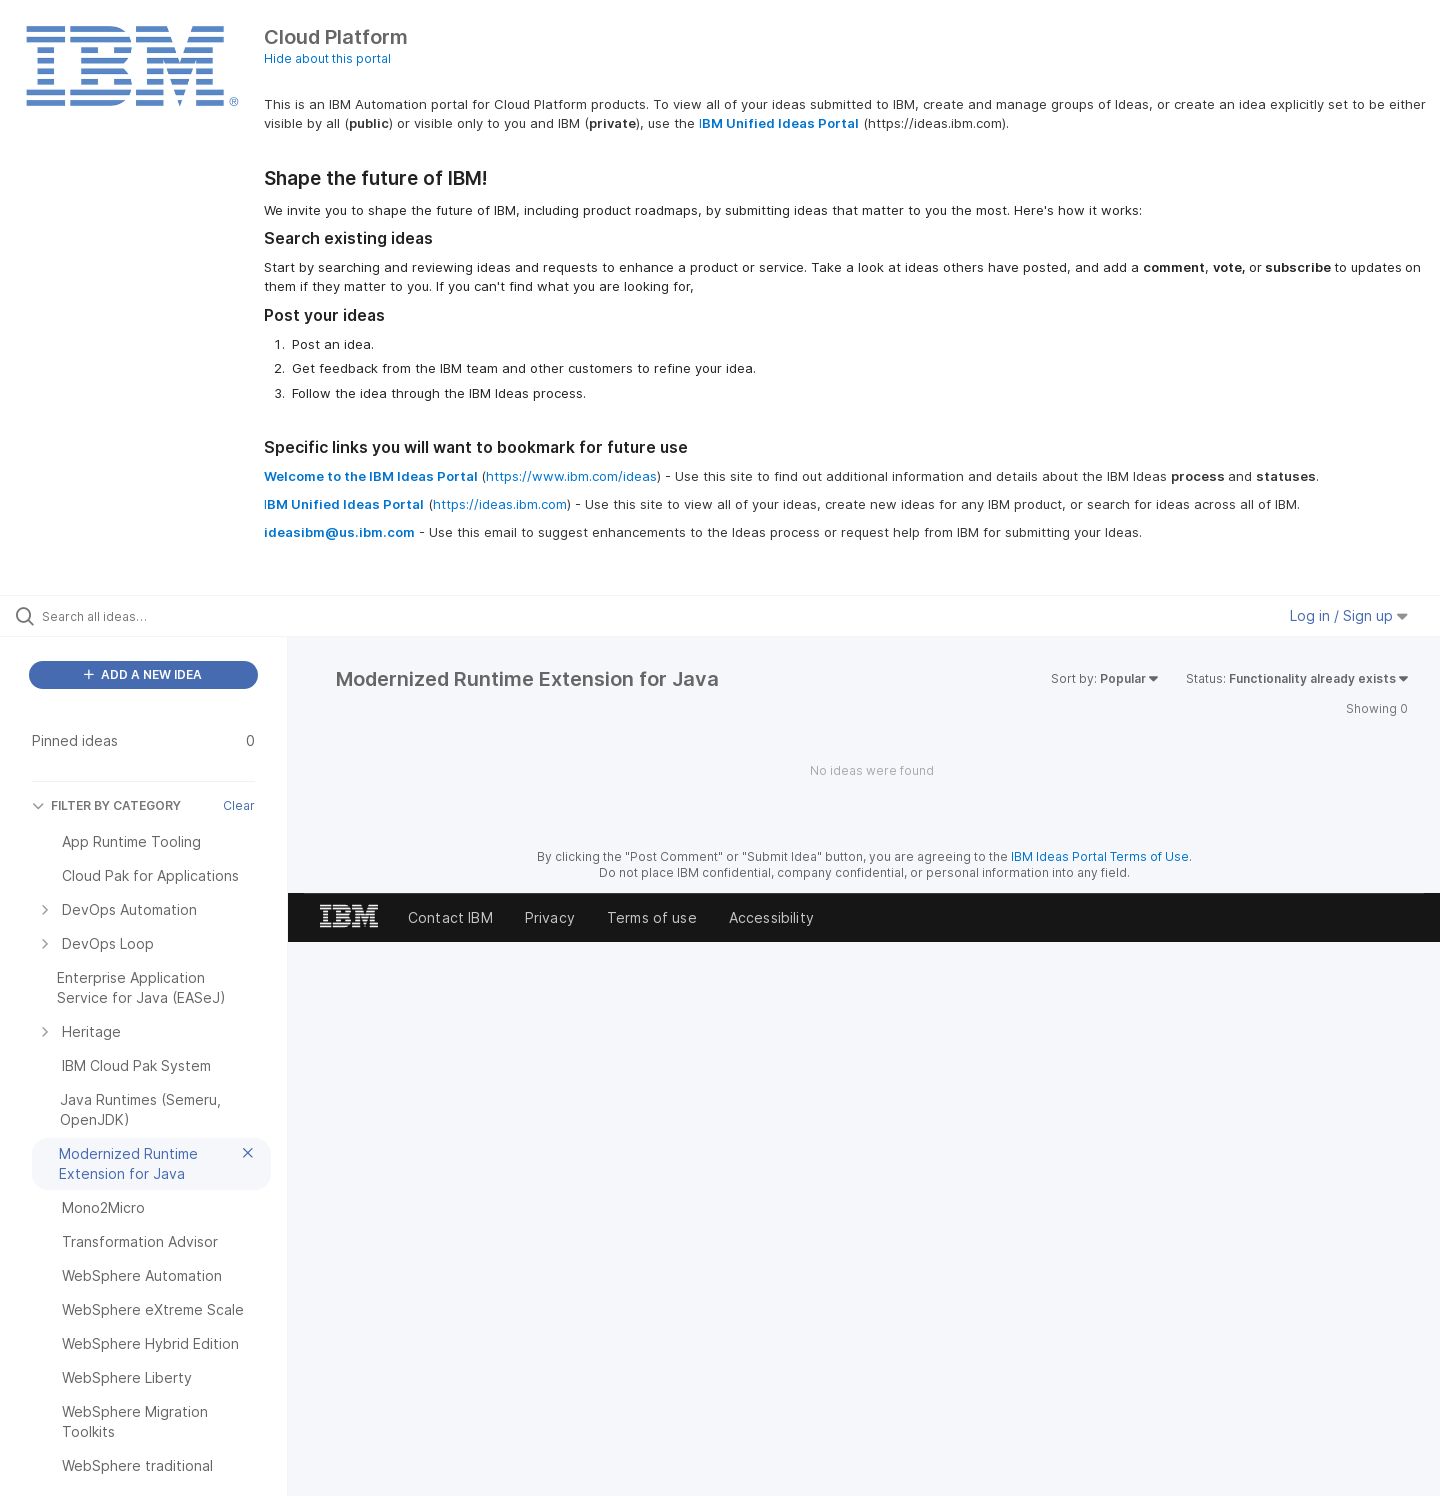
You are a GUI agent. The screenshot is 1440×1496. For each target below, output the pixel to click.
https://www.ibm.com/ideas (571, 476)
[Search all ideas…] (169, 616)
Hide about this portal (327, 58)
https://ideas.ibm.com (500, 504)
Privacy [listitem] (550, 917)
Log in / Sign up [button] (1349, 615)
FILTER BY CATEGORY (106, 805)
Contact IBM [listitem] (450, 917)
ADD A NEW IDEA (143, 674)
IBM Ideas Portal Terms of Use (1100, 856)
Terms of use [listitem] (652, 917)
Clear (239, 805)
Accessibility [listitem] (771, 917)
